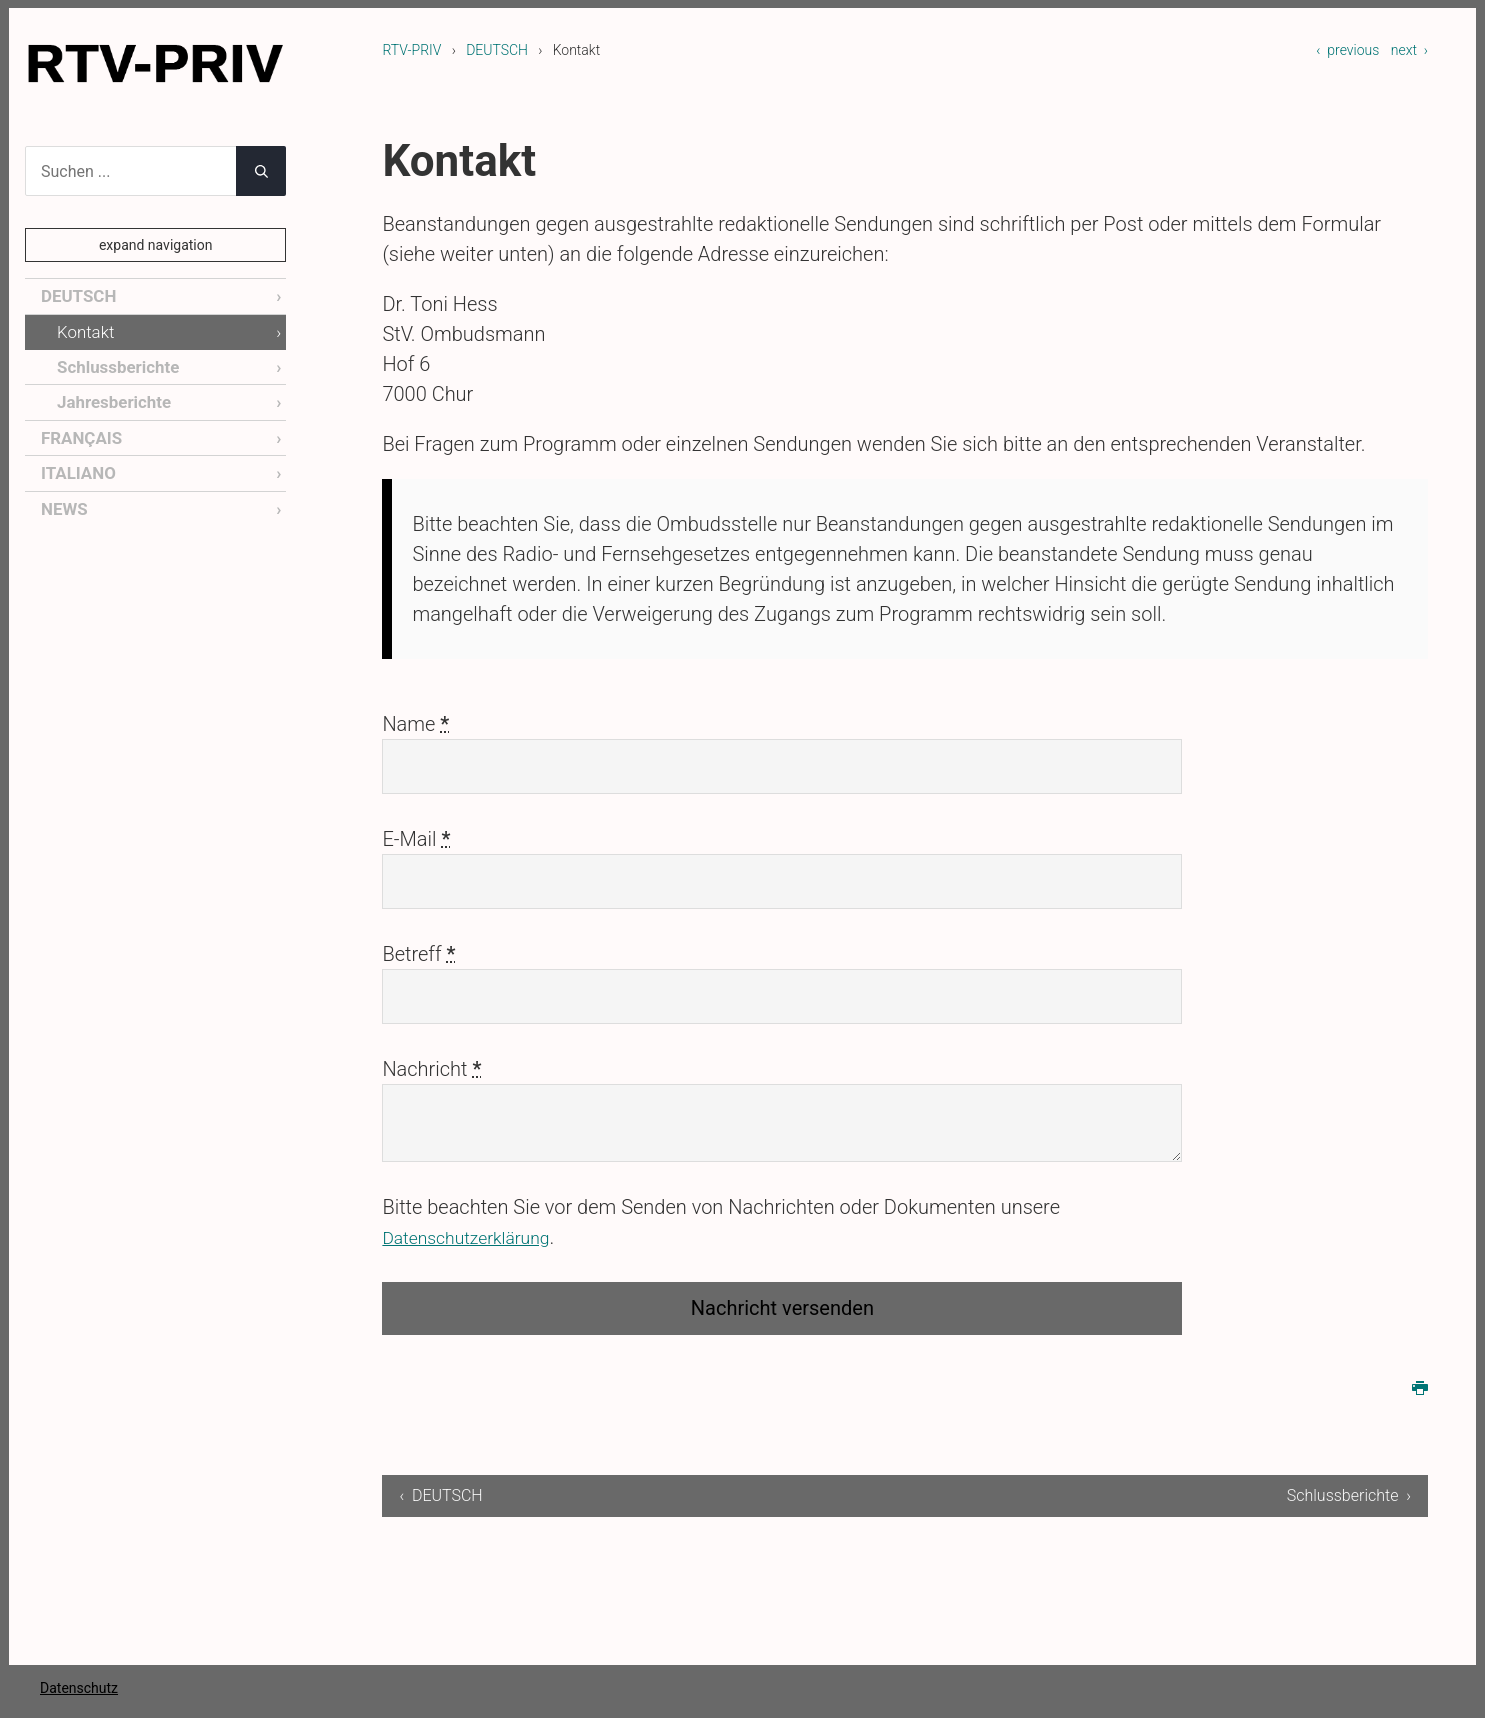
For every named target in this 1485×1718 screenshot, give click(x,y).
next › (1409, 50)
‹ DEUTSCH (440, 1495)
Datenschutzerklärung (478, 1237)
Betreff (418, 954)
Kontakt (84, 330)
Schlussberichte (115, 364)
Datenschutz (79, 1688)
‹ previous (1347, 50)
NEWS (63, 502)
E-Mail (416, 839)
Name (415, 724)
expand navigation (156, 245)
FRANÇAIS (79, 433)
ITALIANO (76, 467)
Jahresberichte (111, 398)
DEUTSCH (497, 50)
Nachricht (431, 1069)
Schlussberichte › (1349, 1495)
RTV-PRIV (411, 50)
